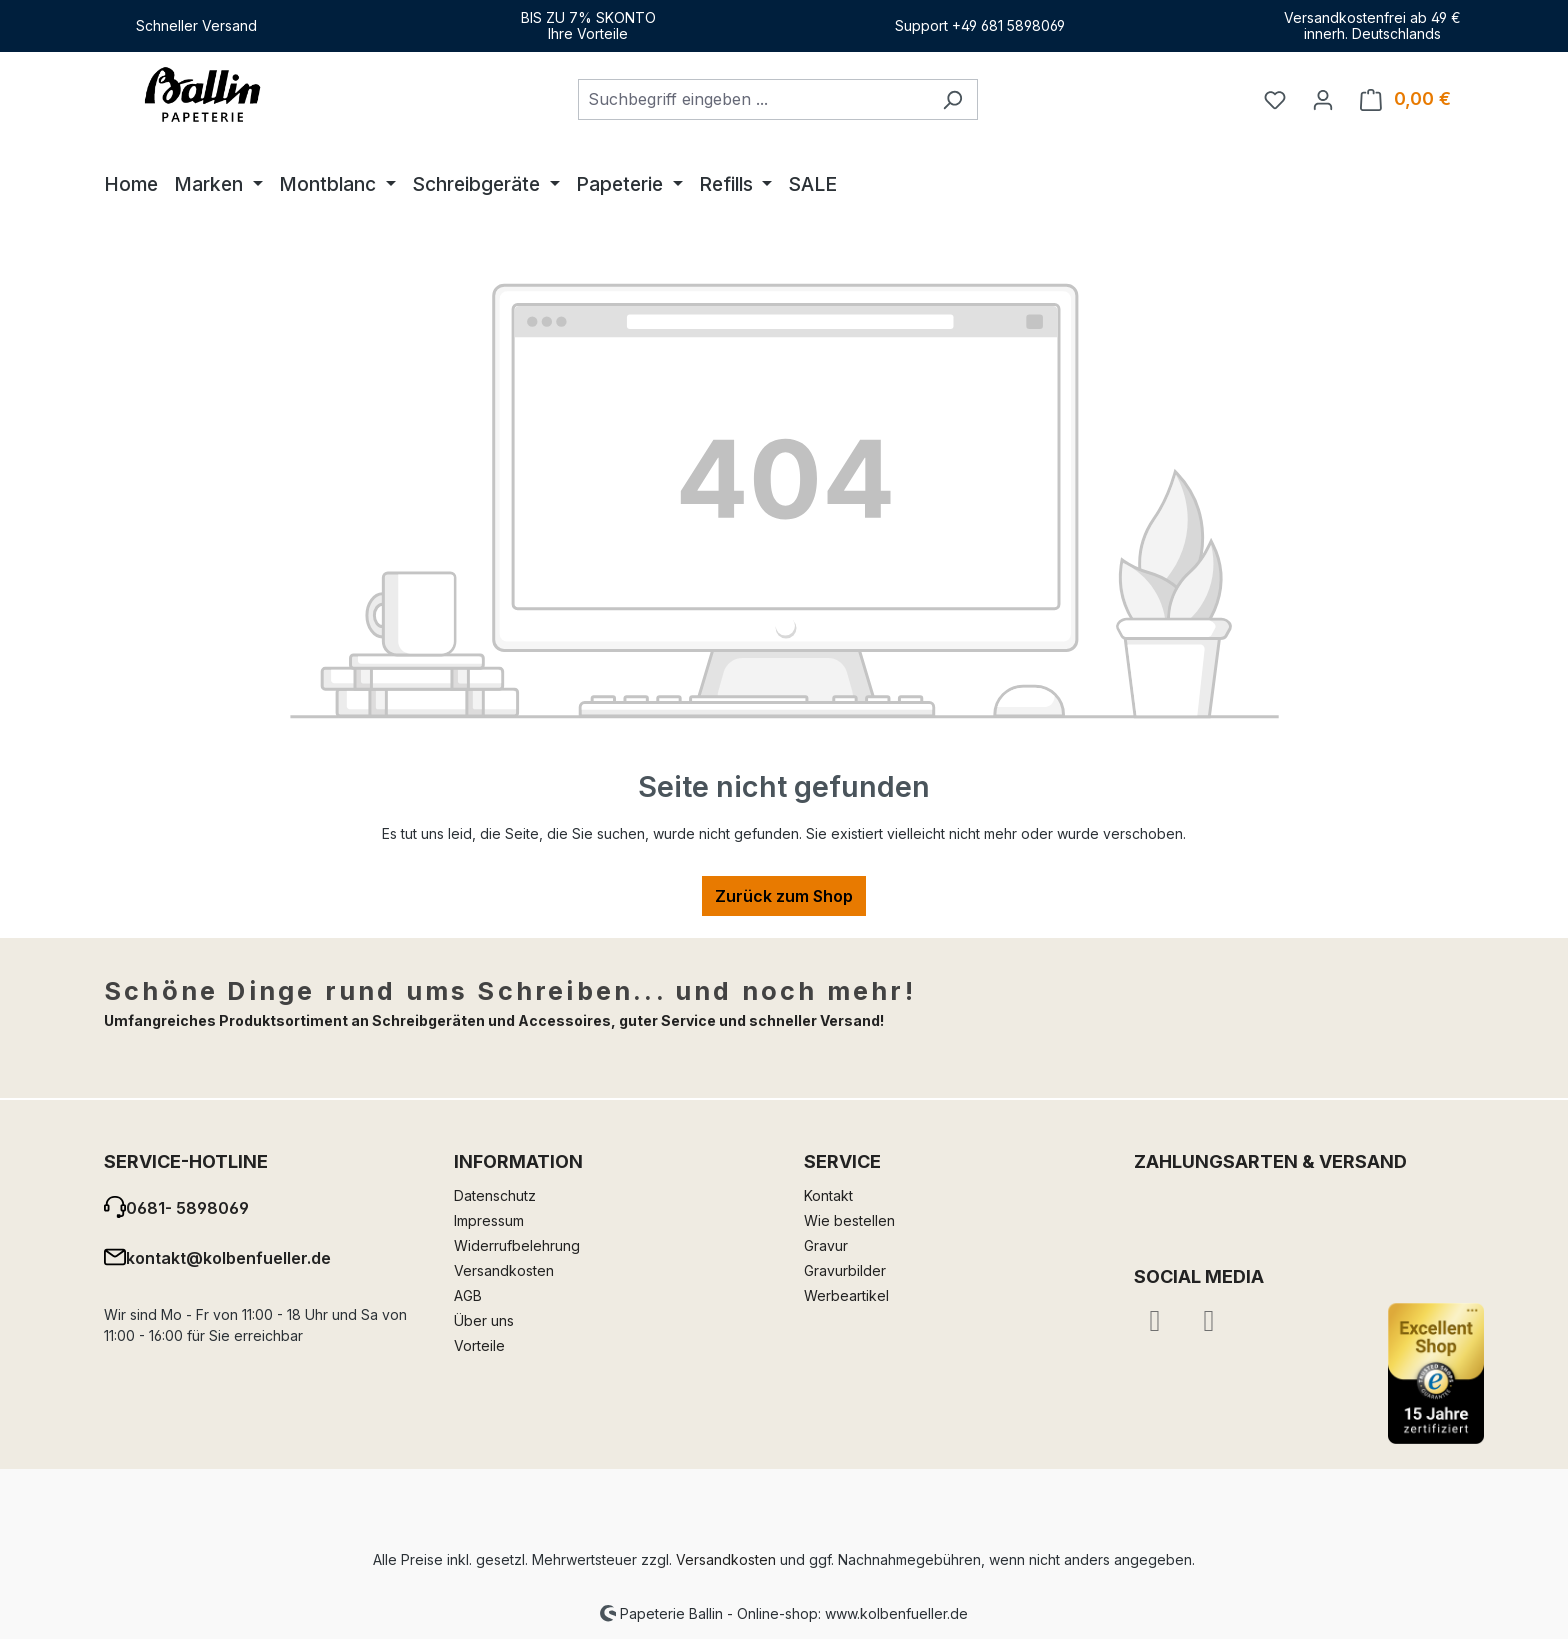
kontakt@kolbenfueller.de (228, 1258)
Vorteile (479, 1345)
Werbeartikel (846, 1295)
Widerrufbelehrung (517, 1245)
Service (842, 1161)
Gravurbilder (845, 1270)
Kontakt (828, 1195)
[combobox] (753, 99)
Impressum (489, 1220)
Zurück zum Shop (784, 896)
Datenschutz (495, 1195)
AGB (468, 1295)
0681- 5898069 (187, 1208)
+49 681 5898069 (1008, 25)
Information (518, 1161)
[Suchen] (952, 99)
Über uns (484, 1320)
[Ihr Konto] (1323, 99)
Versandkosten (504, 1270)
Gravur (826, 1245)
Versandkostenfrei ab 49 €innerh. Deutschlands (1372, 25)
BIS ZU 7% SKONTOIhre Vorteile (588, 25)
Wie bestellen (849, 1220)
